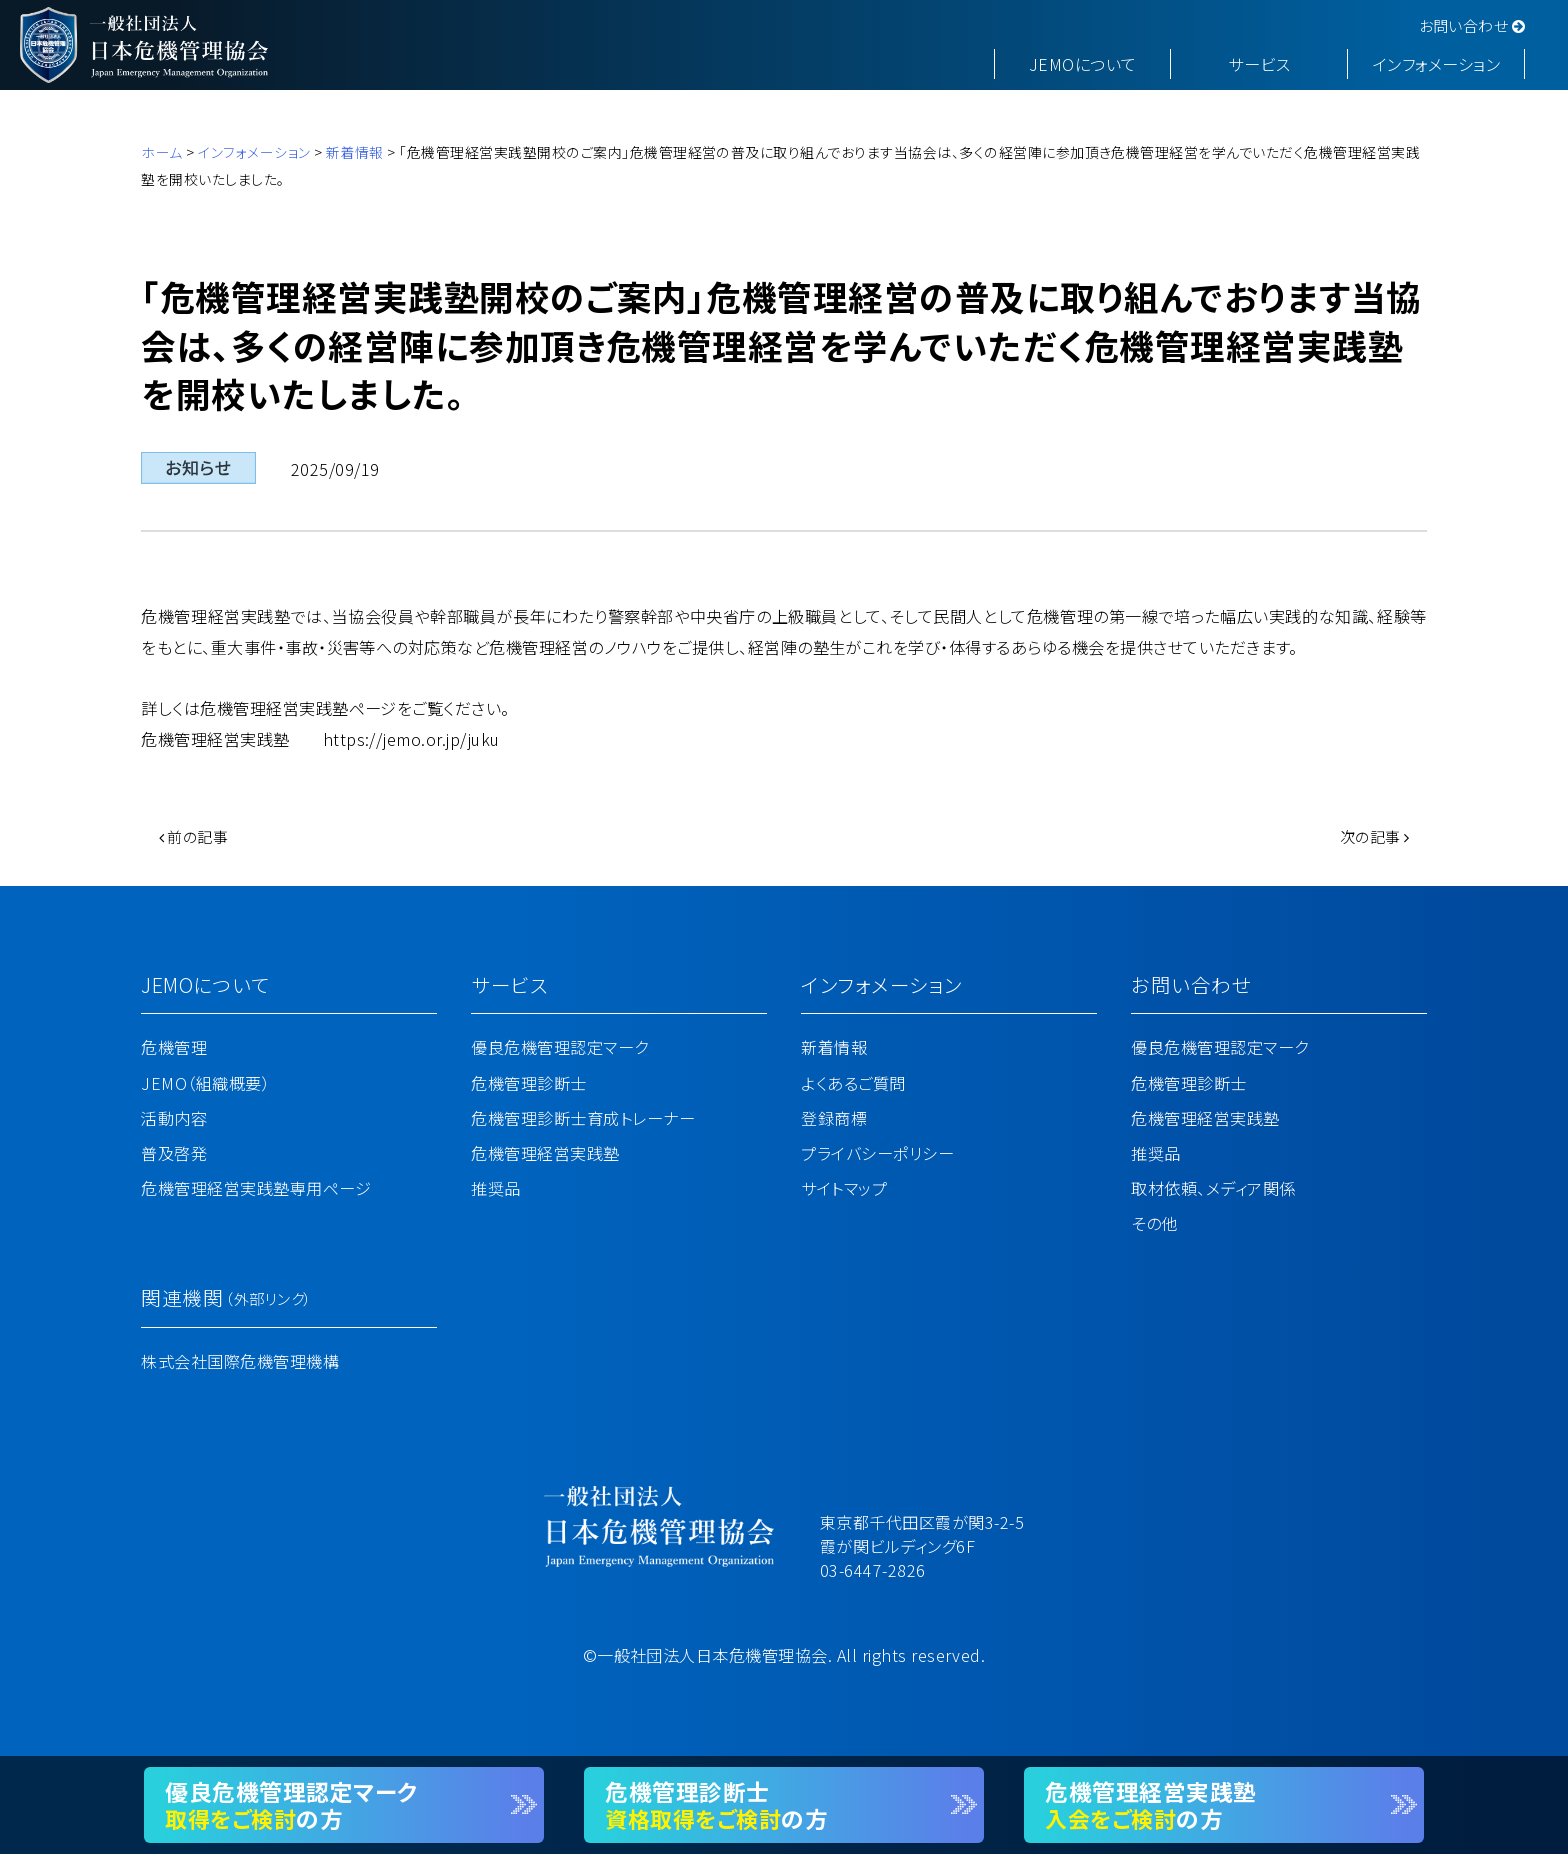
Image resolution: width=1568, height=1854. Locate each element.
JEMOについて (1083, 64)
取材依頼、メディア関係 (1213, 1188)
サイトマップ (844, 1188)
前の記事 (194, 836)
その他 (1154, 1223)
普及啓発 (174, 1153)
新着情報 (355, 152)
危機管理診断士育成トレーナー (583, 1118)
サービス (1259, 64)
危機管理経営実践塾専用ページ (256, 1188)
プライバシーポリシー (877, 1153)
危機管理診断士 (528, 1083)
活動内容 (174, 1118)
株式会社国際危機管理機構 (240, 1361)
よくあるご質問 (853, 1083)
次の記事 (1375, 836)
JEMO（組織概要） (205, 1083)
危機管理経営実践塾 (545, 1153)
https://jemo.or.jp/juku (411, 739)
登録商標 (834, 1118)
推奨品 (495, 1188)
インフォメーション (1436, 64)
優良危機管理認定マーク (559, 1047)
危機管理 (174, 1047)
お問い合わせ (1472, 25)
